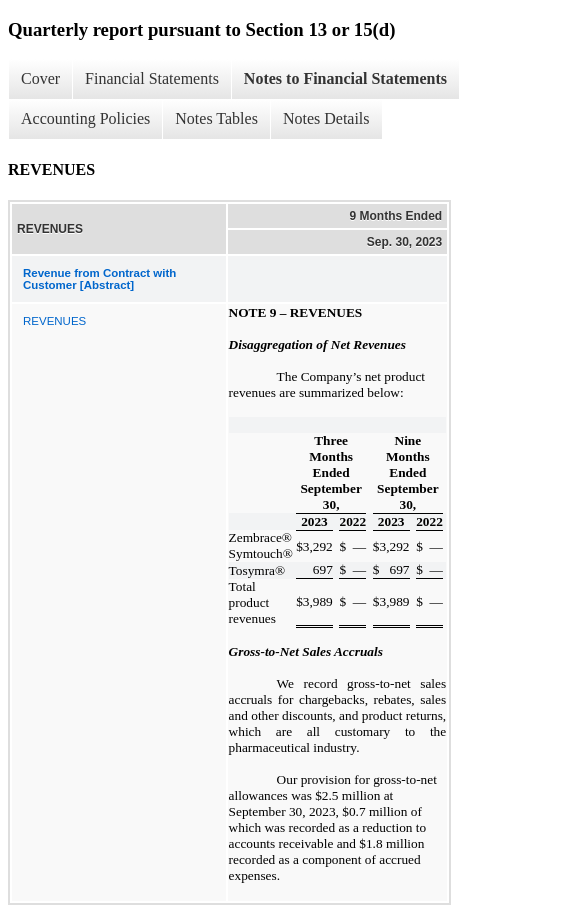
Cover (40, 78)
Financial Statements (152, 78)
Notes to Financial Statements (345, 78)
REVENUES (54, 321)
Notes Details (326, 118)
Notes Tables (216, 118)
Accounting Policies (85, 118)
